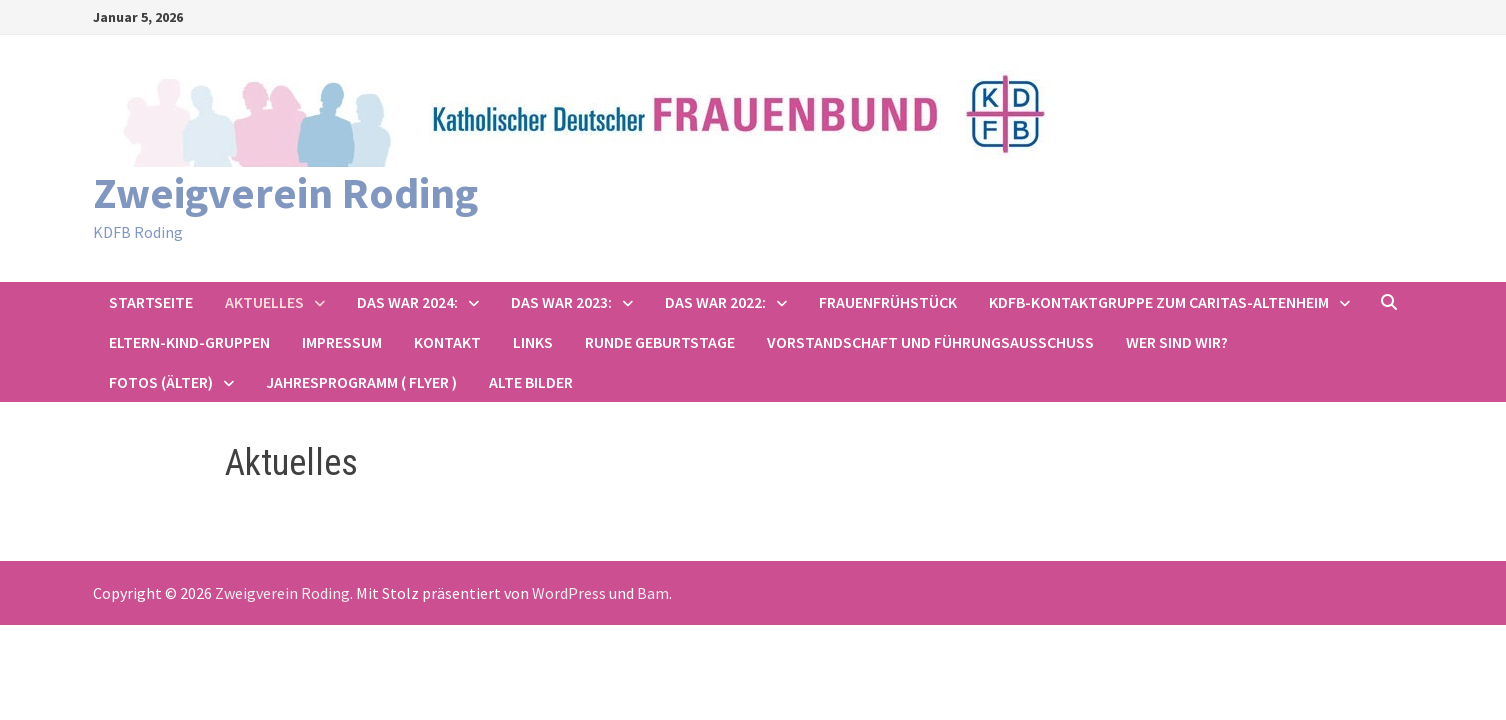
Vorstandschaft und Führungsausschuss (930, 342)
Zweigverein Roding (285, 192)
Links (533, 342)
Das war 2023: (561, 302)
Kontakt (447, 342)
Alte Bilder (531, 382)
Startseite (151, 302)
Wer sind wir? (1177, 342)
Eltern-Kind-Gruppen (189, 342)
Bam (653, 593)
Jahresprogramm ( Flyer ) (361, 382)
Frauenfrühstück (888, 302)
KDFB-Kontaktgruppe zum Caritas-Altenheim (1159, 302)
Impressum (342, 342)
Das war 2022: (715, 302)
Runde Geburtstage (660, 342)
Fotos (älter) (161, 382)
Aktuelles (264, 302)
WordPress (569, 593)
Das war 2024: (407, 302)
